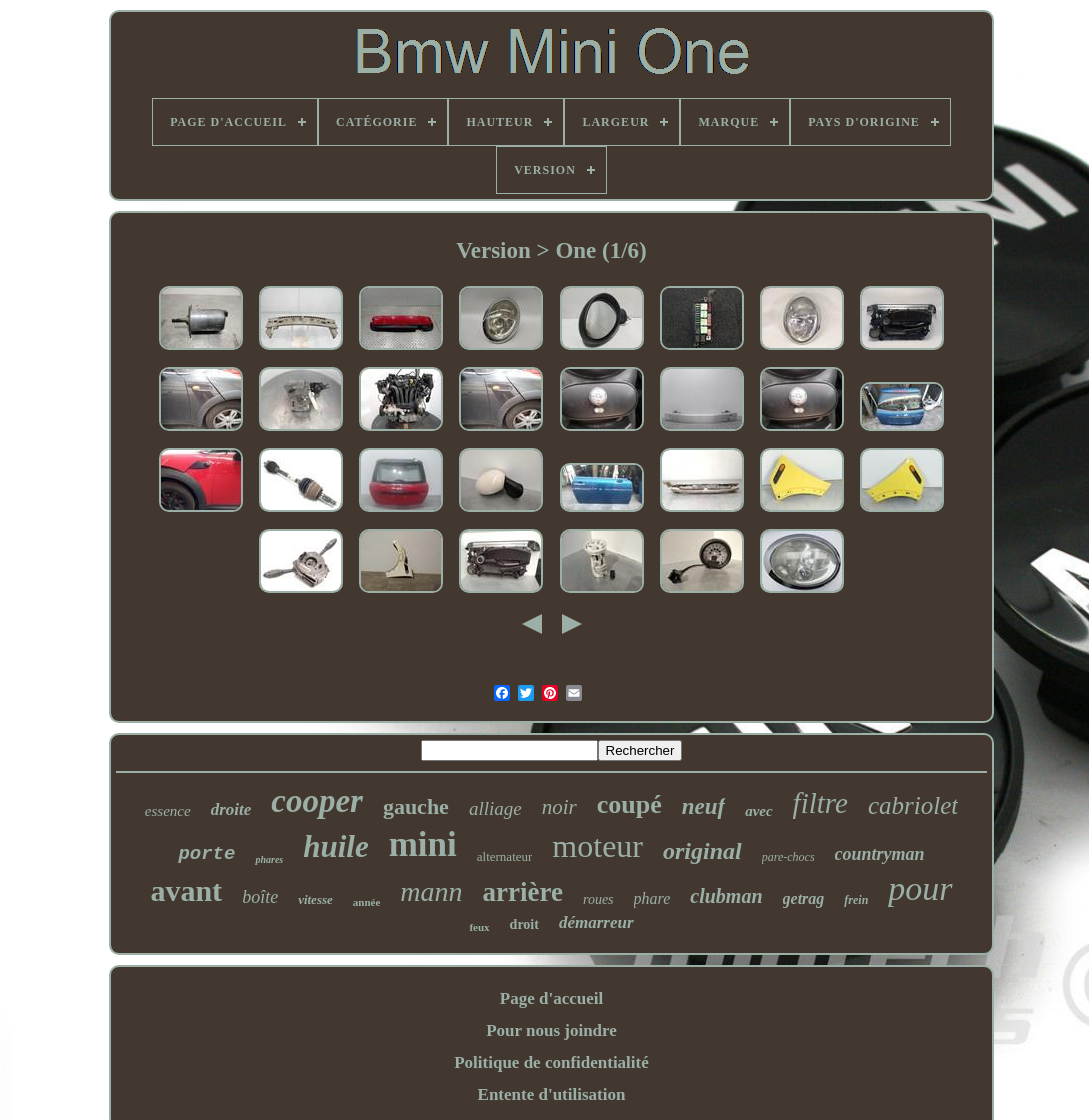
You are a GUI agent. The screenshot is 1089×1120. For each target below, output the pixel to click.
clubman (726, 896)
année (367, 902)
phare (652, 898)
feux (479, 927)
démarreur (596, 922)
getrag (804, 898)
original (702, 851)
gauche (416, 806)
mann (431, 891)
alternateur (505, 856)
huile (335, 846)
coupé (629, 804)
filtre (820, 803)
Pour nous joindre (551, 1030)
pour (920, 888)
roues (598, 899)
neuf (703, 806)
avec (758, 811)
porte (206, 854)
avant (186, 890)
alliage (495, 808)
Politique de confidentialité (551, 1062)
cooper (317, 801)
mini (423, 844)
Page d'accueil (551, 998)
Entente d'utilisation (552, 1094)
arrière (523, 892)
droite (231, 809)
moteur (597, 846)
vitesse (315, 899)
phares (269, 859)
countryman (880, 854)
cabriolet (913, 805)
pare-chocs (788, 857)
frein (856, 900)
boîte (260, 897)
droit (524, 924)
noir (559, 807)
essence (168, 811)
